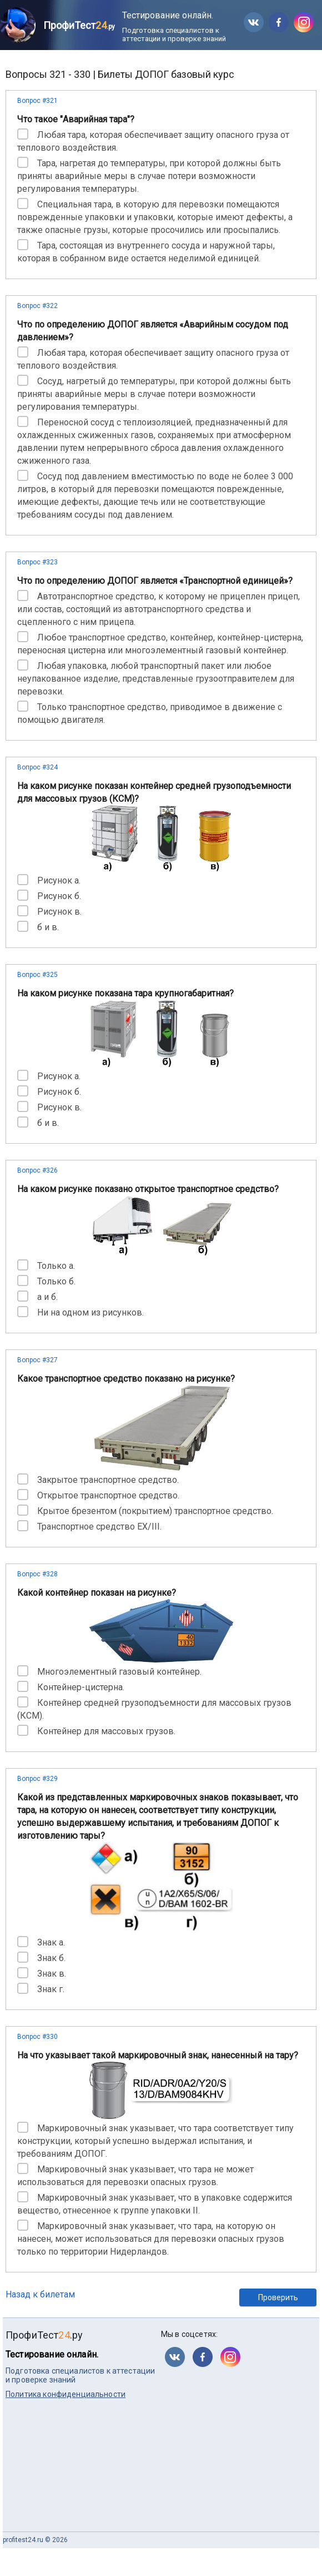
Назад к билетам (40, 2294)
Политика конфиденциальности (65, 2394)
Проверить (278, 2297)
